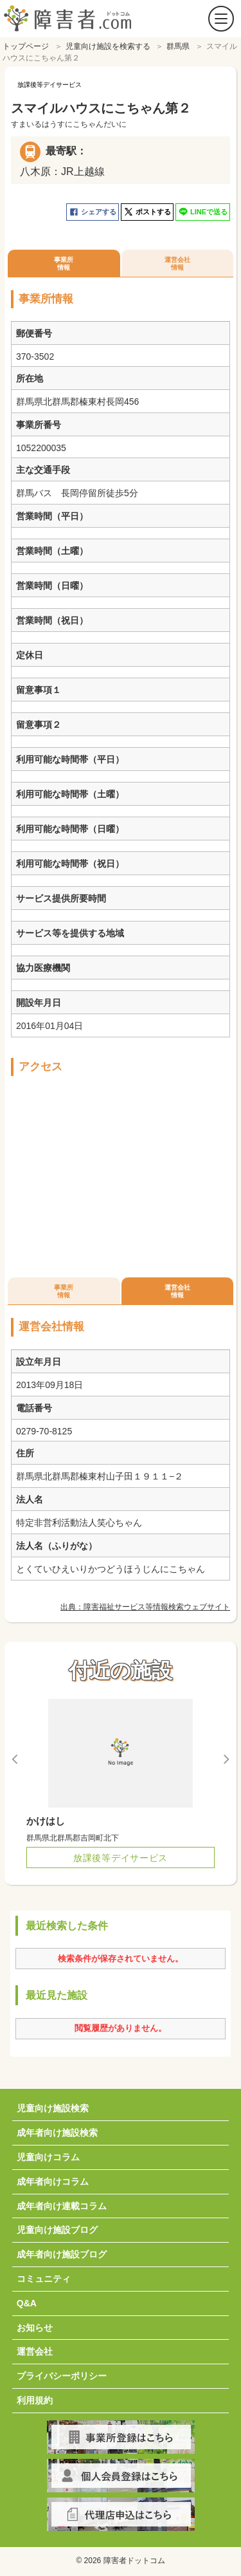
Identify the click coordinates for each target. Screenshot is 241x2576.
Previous (15, 1755)
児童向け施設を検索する (108, 43)
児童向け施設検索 (53, 2105)
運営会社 (35, 2348)
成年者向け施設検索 (57, 2129)
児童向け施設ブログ (57, 2226)
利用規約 (35, 2397)
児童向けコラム (48, 2154)
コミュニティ (44, 2275)
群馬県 (178, 43)
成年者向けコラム (53, 2178)
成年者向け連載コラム (62, 2203)
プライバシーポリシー (62, 2373)
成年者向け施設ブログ (62, 2251)
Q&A (27, 2300)
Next (226, 1755)
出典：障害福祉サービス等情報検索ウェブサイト (145, 1603)
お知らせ (35, 2324)
